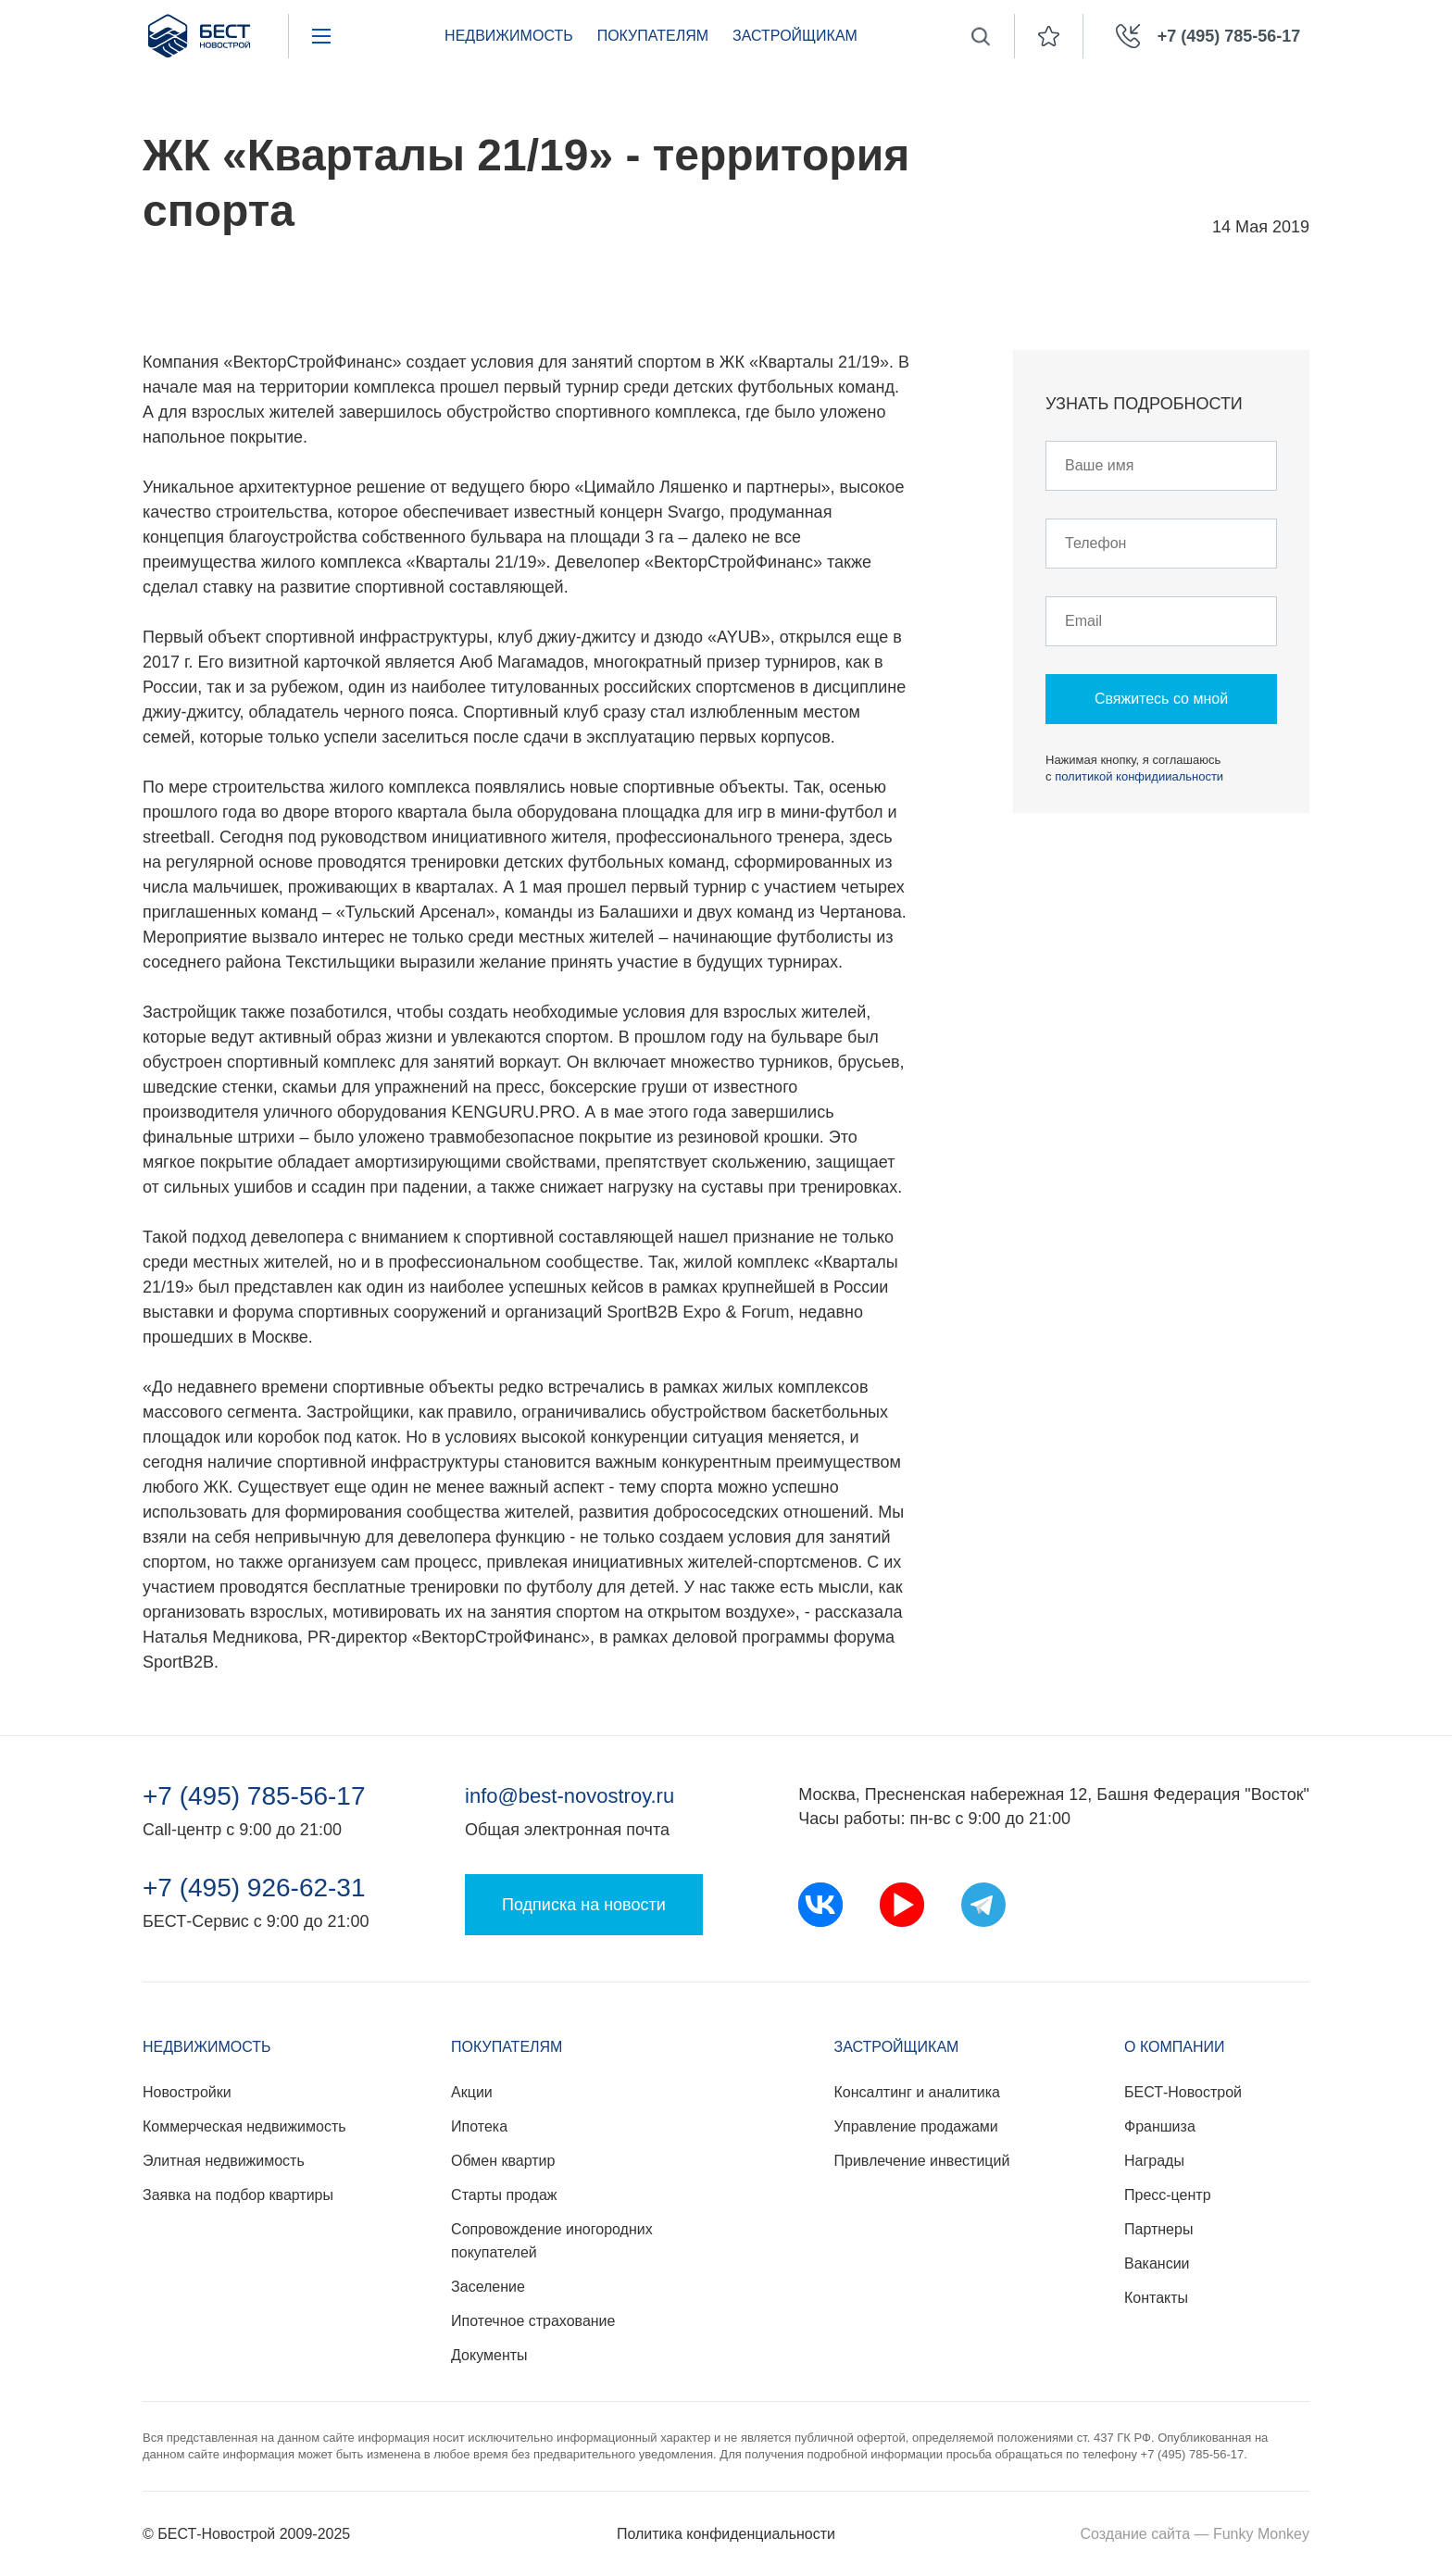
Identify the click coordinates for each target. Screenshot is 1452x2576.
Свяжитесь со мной (1161, 699)
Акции (472, 2092)
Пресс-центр (1167, 2195)
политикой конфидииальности (1139, 776)
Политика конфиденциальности (726, 2534)
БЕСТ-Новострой (1183, 2092)
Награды (1154, 2161)
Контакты (1156, 2298)
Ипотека (479, 2126)
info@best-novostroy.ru (569, 1795)
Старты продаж (504, 2195)
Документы (489, 2355)
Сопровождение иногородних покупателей (552, 2240)
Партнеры (1158, 2229)
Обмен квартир (503, 2161)
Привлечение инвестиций (922, 2161)
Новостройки (187, 2092)
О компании (1174, 2047)
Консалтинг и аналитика (917, 2092)
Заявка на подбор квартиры (238, 2195)
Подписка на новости (584, 1904)
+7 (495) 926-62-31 (254, 1888)
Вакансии (1157, 2263)
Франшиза (1159, 2126)
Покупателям (652, 36)
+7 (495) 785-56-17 (254, 1796)
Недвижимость (508, 36)
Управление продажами (916, 2126)
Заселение (488, 2287)
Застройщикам (794, 36)
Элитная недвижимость (224, 2161)
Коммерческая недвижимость (244, 2126)
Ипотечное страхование (533, 2321)
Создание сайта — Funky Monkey (1195, 2534)
